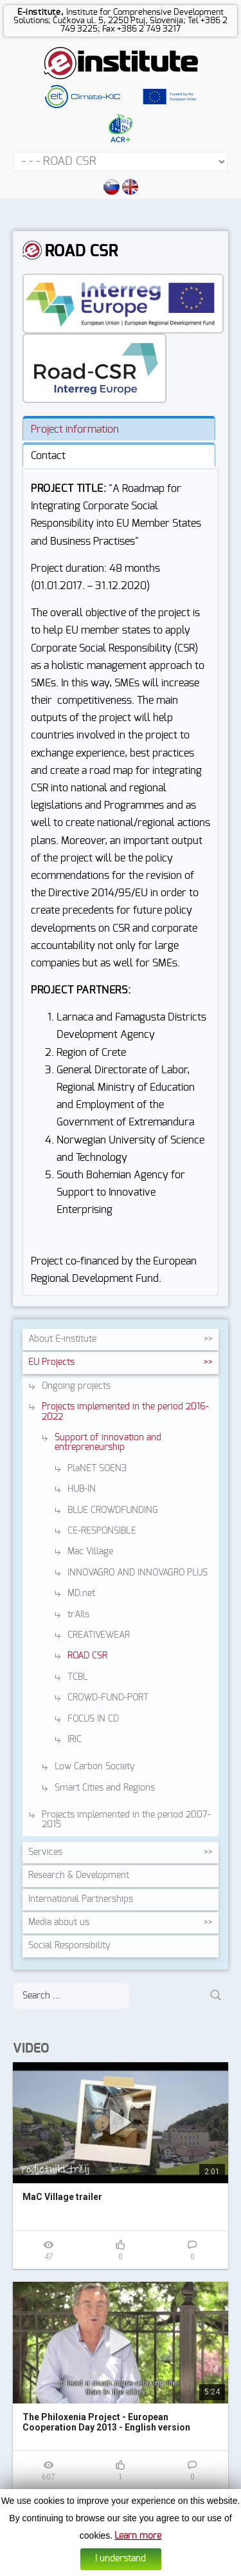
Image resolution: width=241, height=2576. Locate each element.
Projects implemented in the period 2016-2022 (125, 1411)
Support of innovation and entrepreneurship (108, 1442)
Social (69, 1945)
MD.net (81, 1593)
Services (45, 1852)
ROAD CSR (87, 1655)
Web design (184, 2567)
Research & (78, 1875)
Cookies (93, 2567)
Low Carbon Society (95, 1766)
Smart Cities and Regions (105, 1787)
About (62, 1339)
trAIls (78, 1614)
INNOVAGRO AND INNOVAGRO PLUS (137, 1572)
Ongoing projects (76, 1386)
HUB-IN (81, 1489)
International (80, 1899)
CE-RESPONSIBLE (101, 1531)
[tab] (118, 428)
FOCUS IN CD (93, 1719)
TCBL (77, 1677)
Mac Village (90, 1551)
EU (51, 1362)
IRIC (74, 1739)
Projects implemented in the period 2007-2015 (126, 1819)
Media (58, 1922)
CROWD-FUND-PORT (107, 1697)
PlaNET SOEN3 (97, 1468)
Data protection (135, 2567)
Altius (215, 2567)
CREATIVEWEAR (98, 1635)
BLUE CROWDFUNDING (112, 1510)
